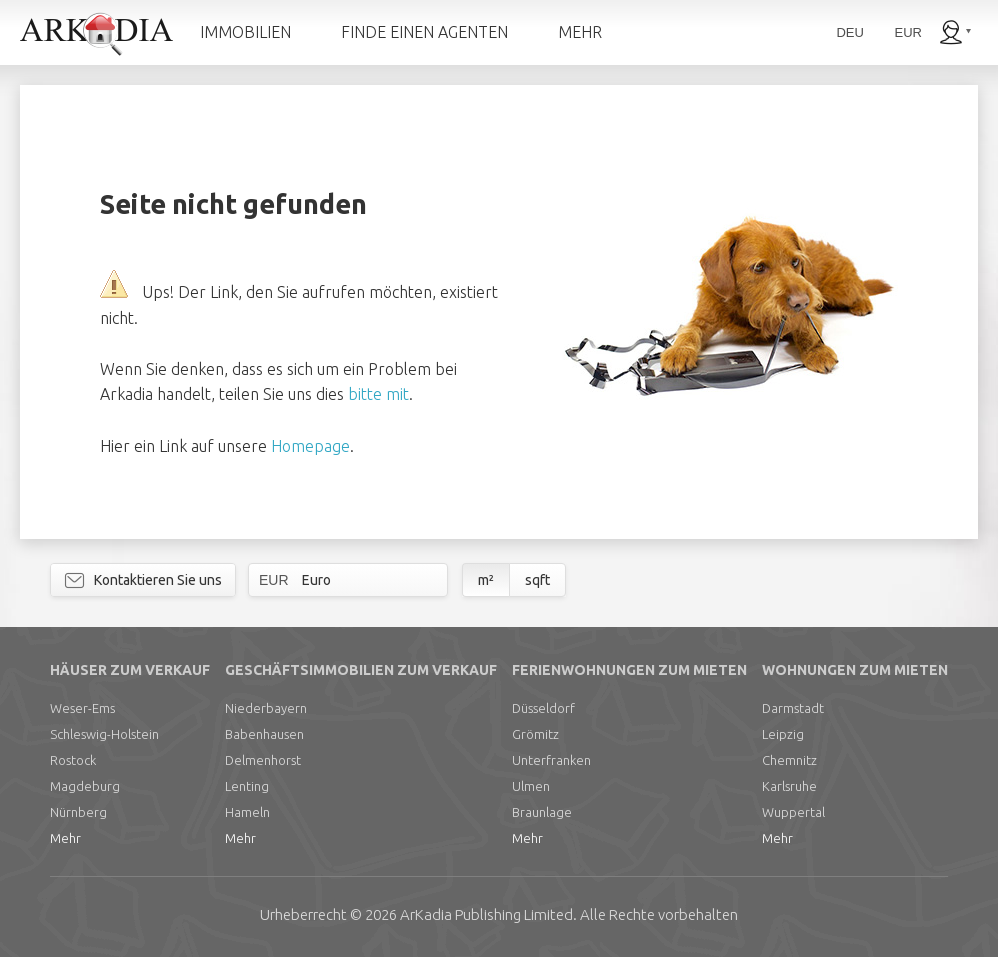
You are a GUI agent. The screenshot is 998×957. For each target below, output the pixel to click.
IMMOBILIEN (245, 32)
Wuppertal (793, 812)
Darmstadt (793, 708)
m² (486, 580)
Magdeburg (85, 786)
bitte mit (378, 394)
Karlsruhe (789, 786)
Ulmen (531, 786)
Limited (486, 914)
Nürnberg (78, 812)
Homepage (310, 446)
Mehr (65, 838)
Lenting (247, 786)
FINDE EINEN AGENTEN (424, 32)
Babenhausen (264, 734)
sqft (537, 580)
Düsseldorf (543, 708)
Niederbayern (266, 708)
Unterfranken (551, 760)
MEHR (580, 32)
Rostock (73, 760)
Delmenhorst (263, 760)
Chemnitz (789, 760)
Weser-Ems (82, 708)
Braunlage (542, 812)
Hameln (247, 812)
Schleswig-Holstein (104, 734)
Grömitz (535, 734)
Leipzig (783, 734)
